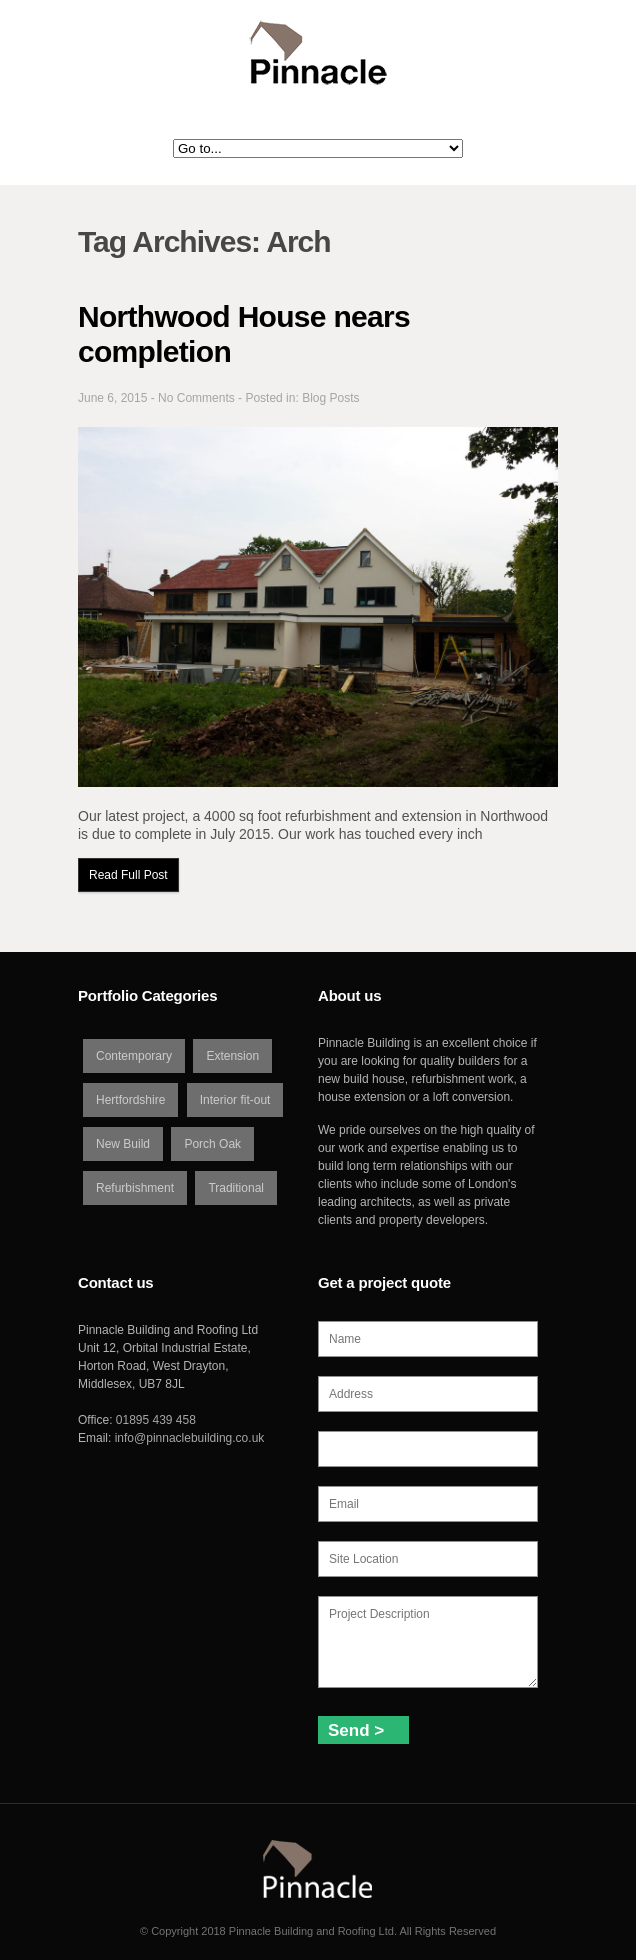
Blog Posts (330, 398)
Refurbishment (135, 1188)
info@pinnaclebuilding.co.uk (190, 1438)
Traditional (236, 1188)
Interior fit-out (235, 1100)
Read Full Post (128, 875)
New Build (123, 1144)
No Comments (196, 398)
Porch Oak (212, 1144)
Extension (232, 1056)
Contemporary (134, 1056)
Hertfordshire (130, 1100)
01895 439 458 (156, 1420)
